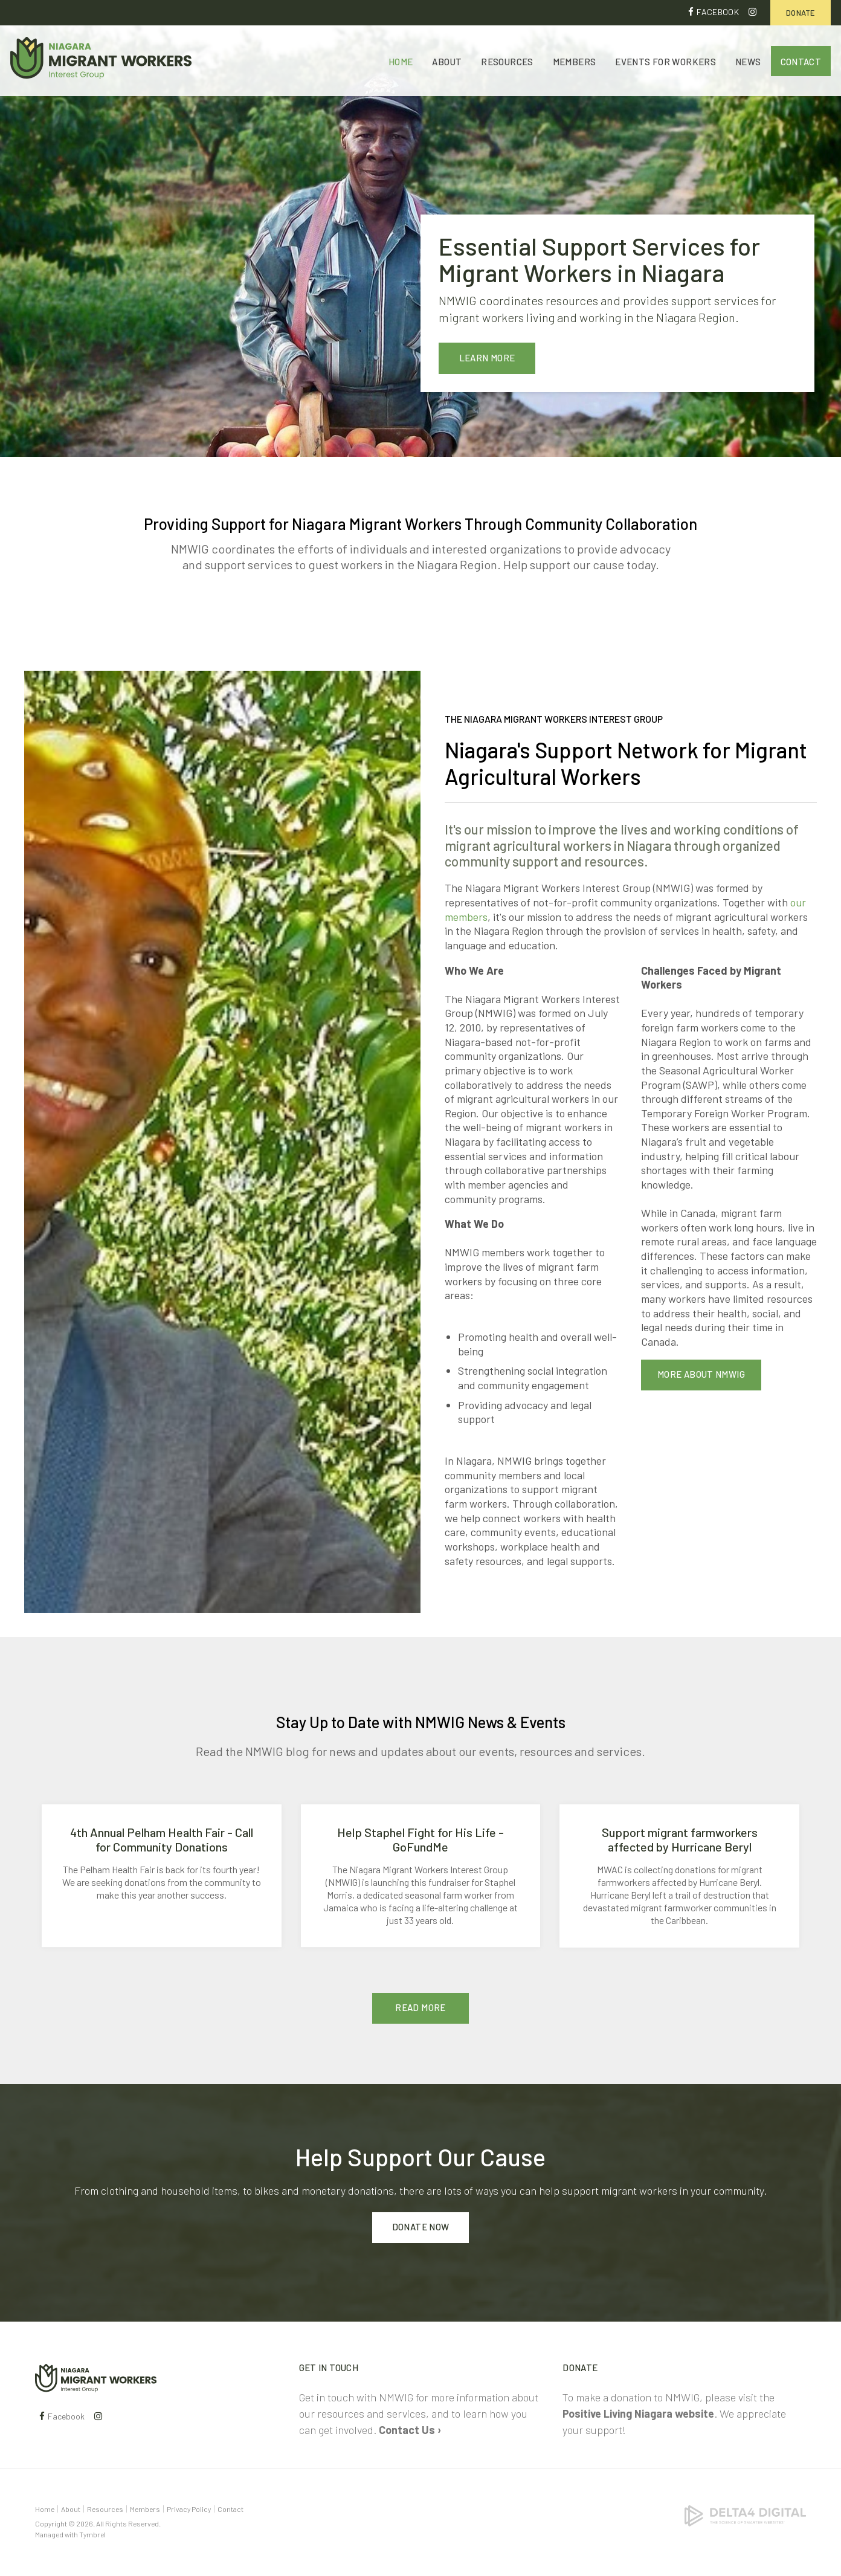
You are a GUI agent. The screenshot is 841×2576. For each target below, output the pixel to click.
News (748, 61)
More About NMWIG (701, 1374)
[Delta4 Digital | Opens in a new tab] (745, 2514)
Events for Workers (665, 61)
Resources (507, 61)
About (447, 61)
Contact (801, 61)
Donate (800, 13)
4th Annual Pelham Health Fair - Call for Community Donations (161, 1839)
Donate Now (421, 2226)
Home (400, 61)
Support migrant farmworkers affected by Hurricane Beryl (680, 1839)
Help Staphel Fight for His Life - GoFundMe (420, 1839)
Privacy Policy (189, 2509)
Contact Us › (410, 2429)
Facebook (718, 12)
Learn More (487, 357)
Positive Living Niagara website (638, 2413)
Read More (420, 2007)
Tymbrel (92, 2534)
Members (574, 61)
